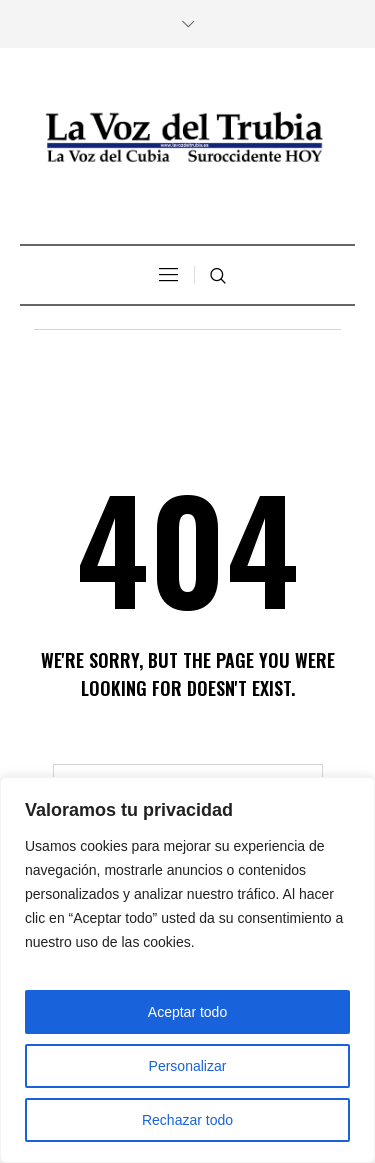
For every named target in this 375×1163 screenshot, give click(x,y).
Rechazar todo (187, 1120)
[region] (187, 970)
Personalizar (188, 1066)
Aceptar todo (187, 1012)
